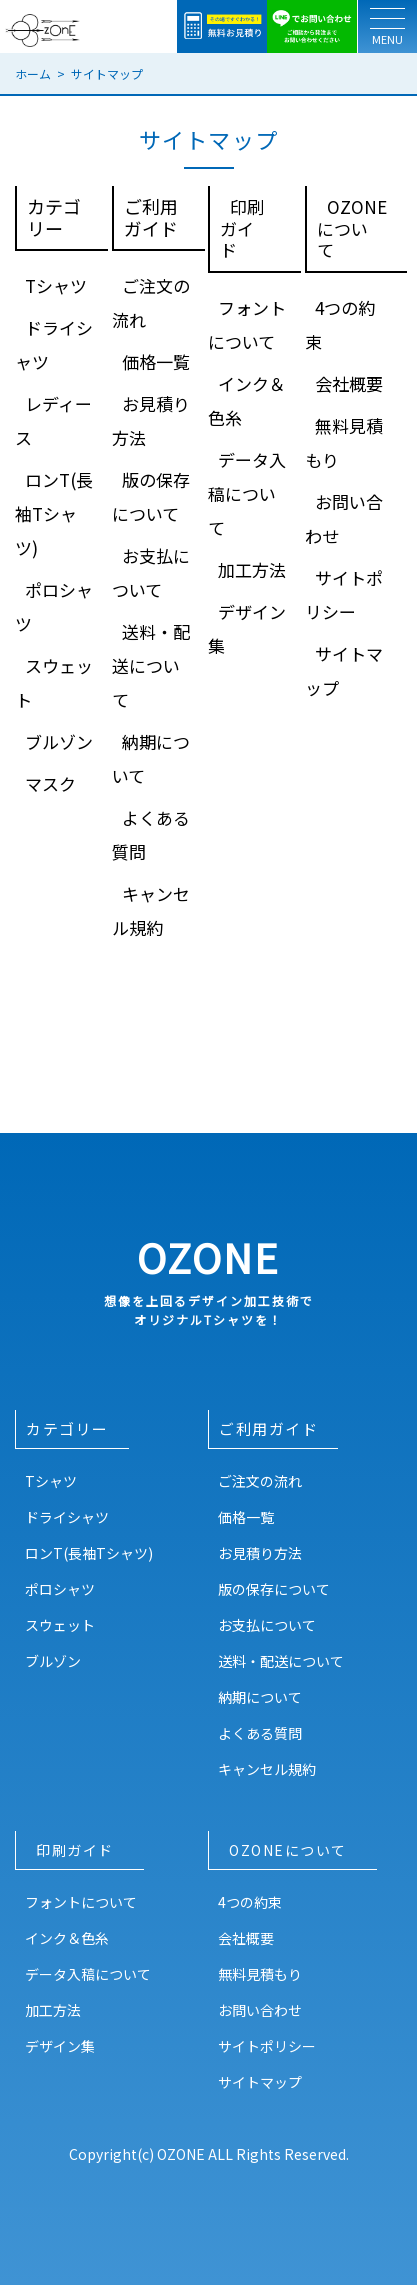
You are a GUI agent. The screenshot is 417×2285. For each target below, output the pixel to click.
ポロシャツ (60, 1589)
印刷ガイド (242, 228)
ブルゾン (59, 741)
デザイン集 (60, 2046)
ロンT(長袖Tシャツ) (54, 513)
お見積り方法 (260, 1553)
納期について (260, 1697)
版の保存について (274, 1589)
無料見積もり (260, 1974)
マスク (50, 783)
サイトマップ (260, 2082)
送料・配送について (151, 665)
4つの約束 (250, 1902)
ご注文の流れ (260, 1481)
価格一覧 (156, 361)
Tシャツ (56, 285)
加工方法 (252, 569)
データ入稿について (247, 493)
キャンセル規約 (267, 1769)
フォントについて (81, 1902)
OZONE (208, 1278)
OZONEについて (352, 228)
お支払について (267, 1625)
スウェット (60, 1625)
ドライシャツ (67, 1517)
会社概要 (349, 383)
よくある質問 (260, 1733)
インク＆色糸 (67, 1938)
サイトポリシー (267, 2046)
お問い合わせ (260, 2010)
